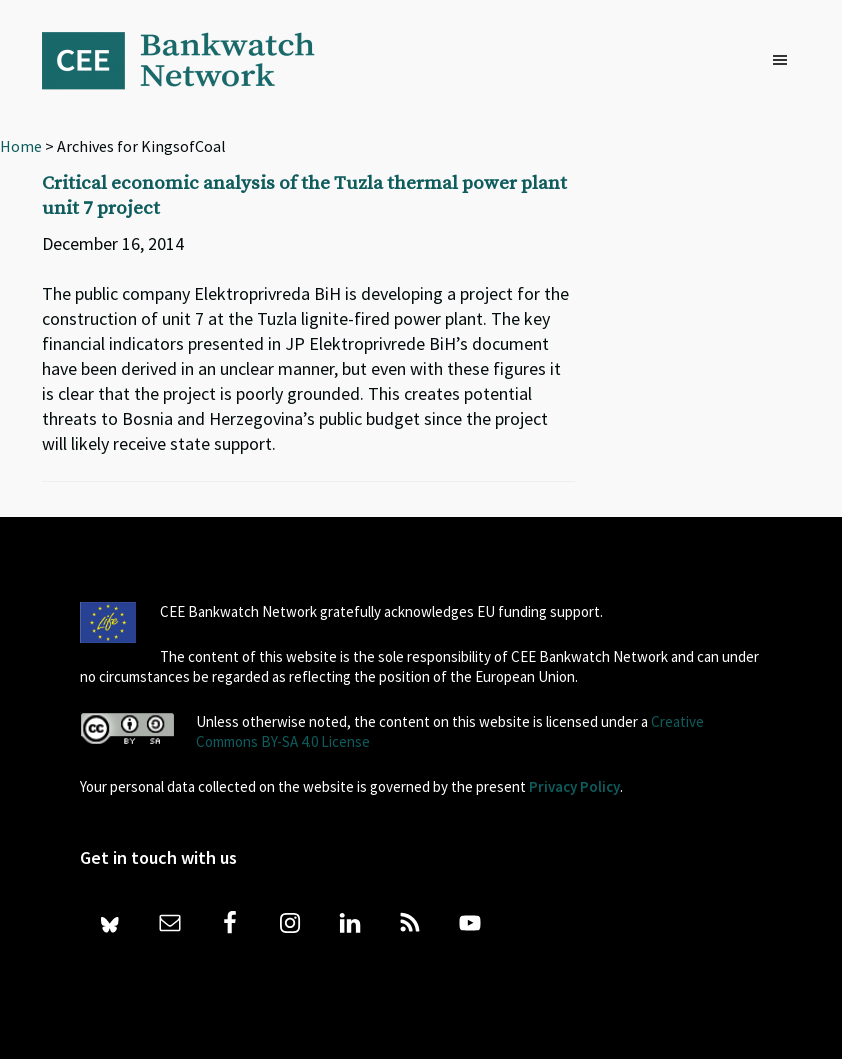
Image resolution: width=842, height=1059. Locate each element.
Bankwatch (192, 60)
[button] (785, 61)
